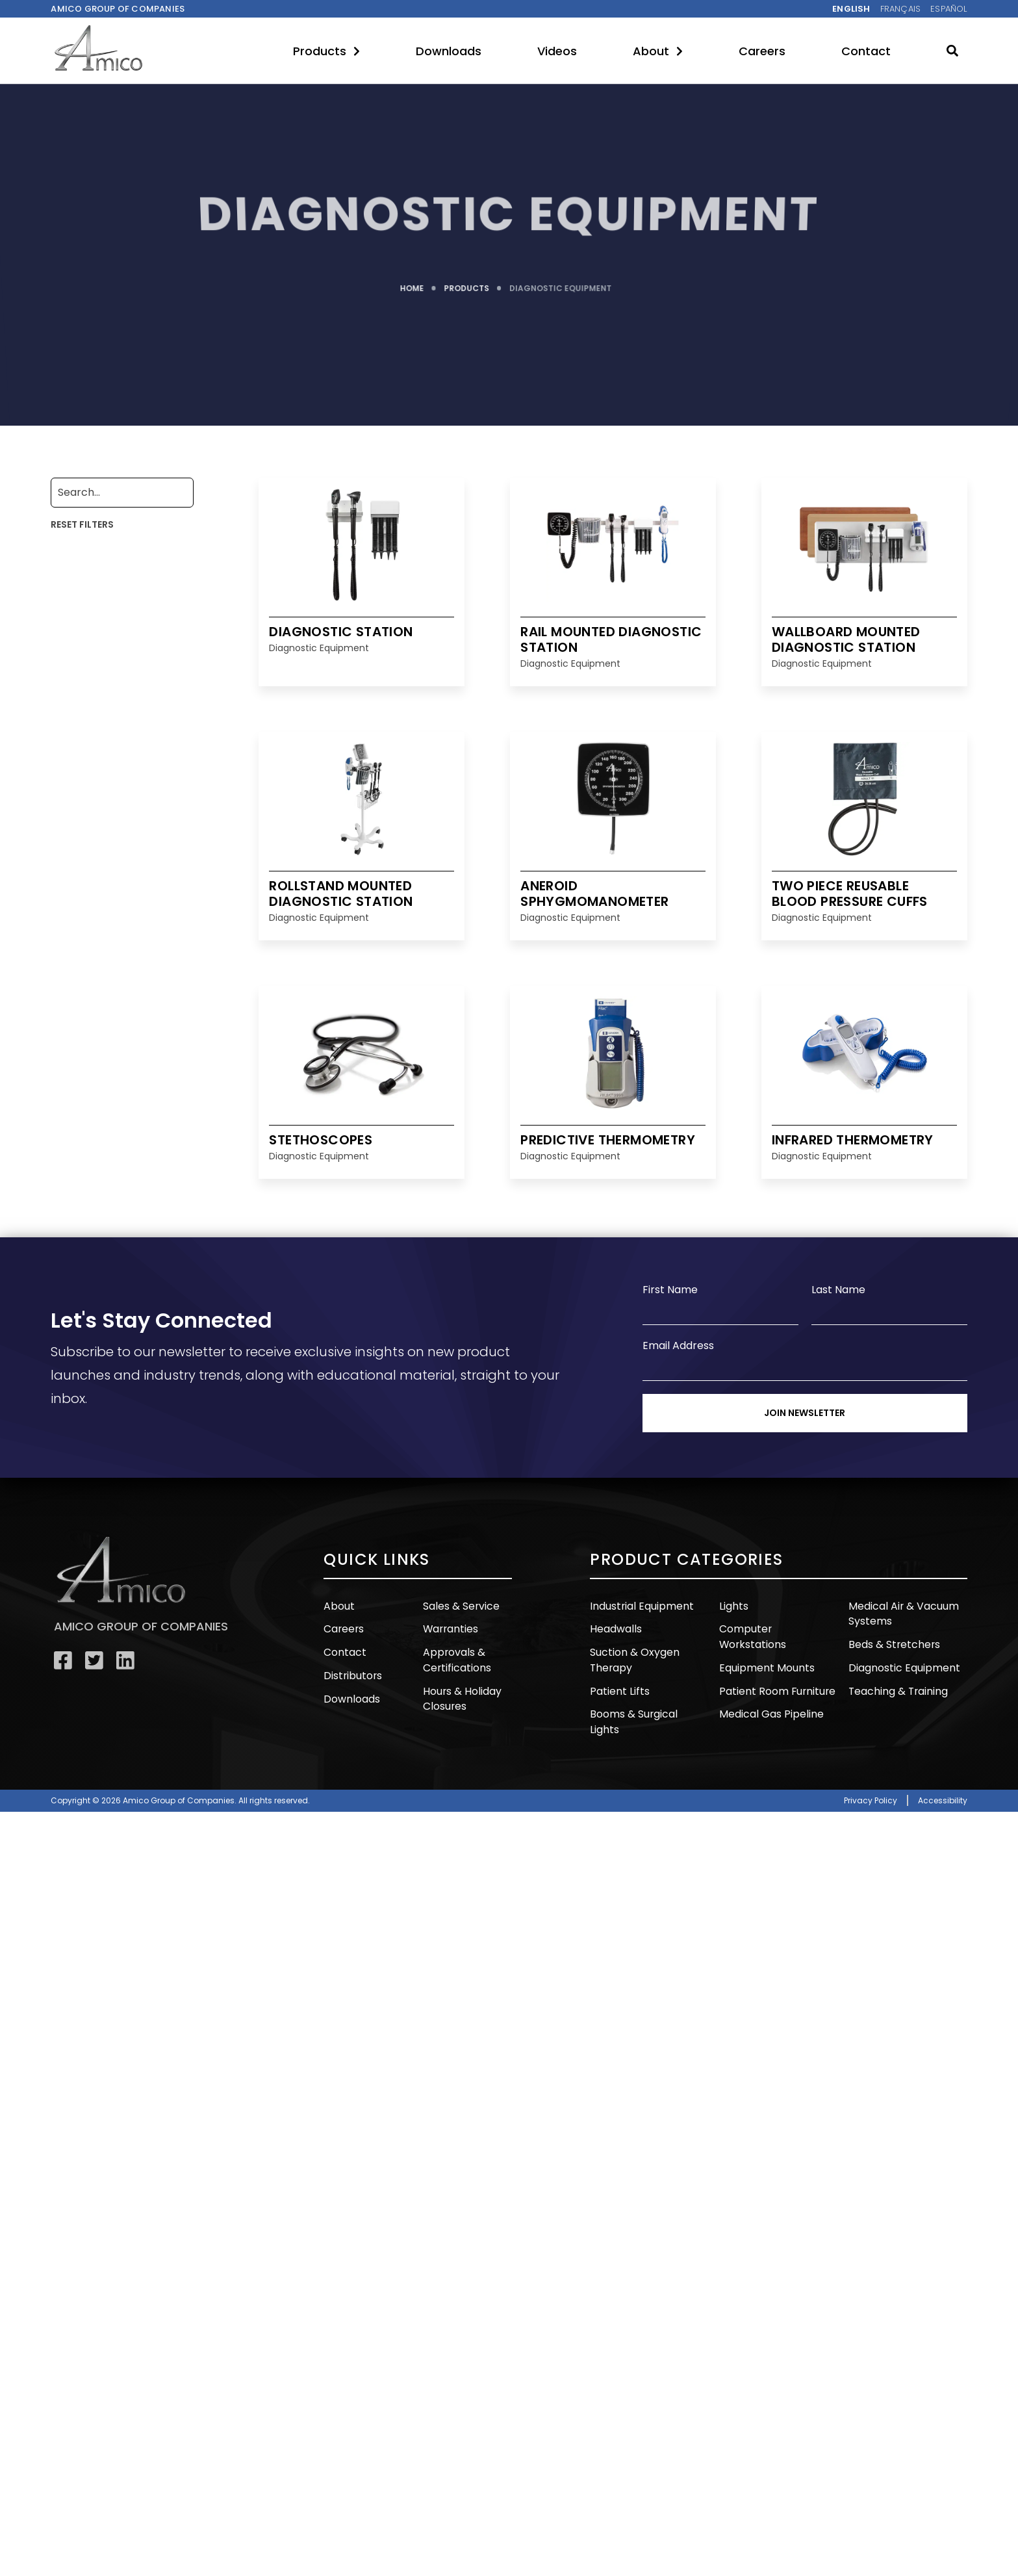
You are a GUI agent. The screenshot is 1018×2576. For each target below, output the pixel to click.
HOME (412, 284)
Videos (557, 51)
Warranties (449, 1628)
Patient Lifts (619, 1688)
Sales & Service (460, 1605)
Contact (866, 51)
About (658, 51)
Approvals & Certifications (456, 1658)
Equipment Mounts (764, 1651)
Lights (733, 1605)
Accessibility (942, 1781)
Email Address (678, 1345)
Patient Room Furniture (774, 1674)
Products (326, 51)
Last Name (838, 1289)
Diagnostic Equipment (901, 1666)
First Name (670, 1289)
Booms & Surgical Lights (647, 1711)
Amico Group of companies (118, 9)
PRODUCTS (467, 284)
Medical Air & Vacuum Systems (900, 1613)
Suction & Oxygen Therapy (633, 1658)
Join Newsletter (804, 1412)
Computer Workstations (778, 1628)
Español (948, 9)
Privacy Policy (870, 1781)
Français (900, 9)
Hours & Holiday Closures (461, 1696)
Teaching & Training (896, 1688)
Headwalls (615, 1628)
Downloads (448, 51)
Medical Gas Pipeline (768, 1696)
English (851, 9)
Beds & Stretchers (892, 1643)
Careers (762, 51)
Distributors (351, 1674)
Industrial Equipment (639, 1605)
